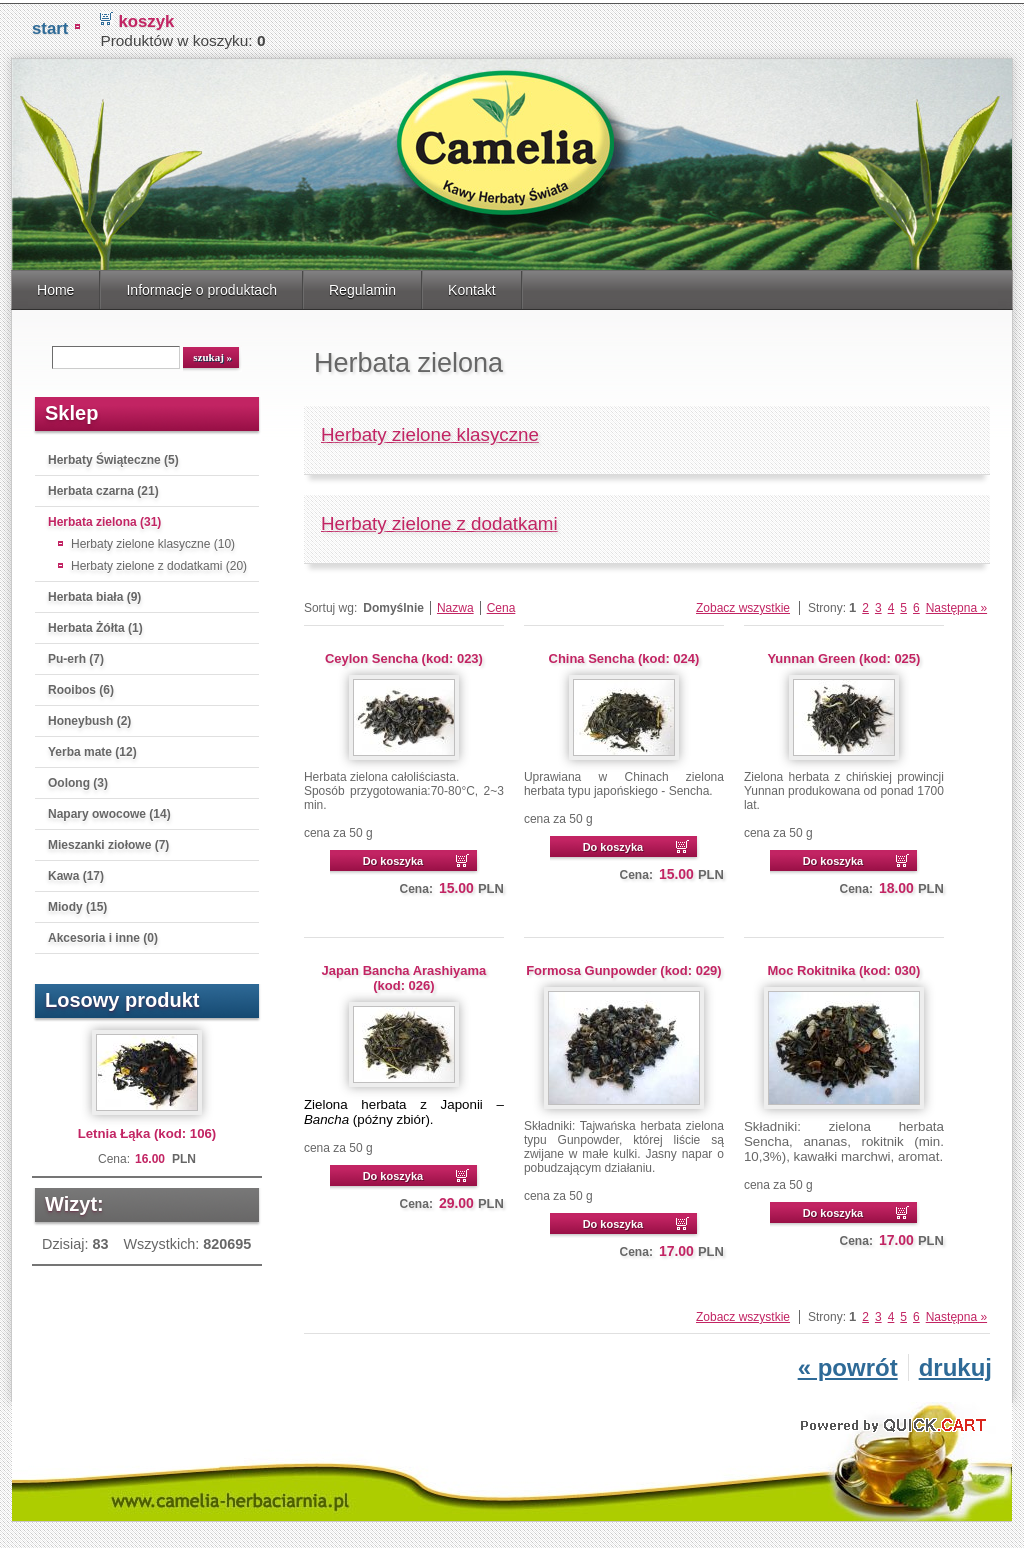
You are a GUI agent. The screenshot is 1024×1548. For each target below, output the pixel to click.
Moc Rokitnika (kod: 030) (843, 966)
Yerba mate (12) (92, 748)
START (50, 24)
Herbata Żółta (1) (95, 624)
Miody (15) (77, 903)
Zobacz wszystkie (743, 604)
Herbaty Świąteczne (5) (113, 456)
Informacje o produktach (201, 286)
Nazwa (455, 604)
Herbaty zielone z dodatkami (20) (159, 562)
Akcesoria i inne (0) (103, 934)
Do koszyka (393, 857)
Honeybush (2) (89, 717)
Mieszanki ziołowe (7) (108, 841)
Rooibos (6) (81, 686)
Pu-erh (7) (76, 655)
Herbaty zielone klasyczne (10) (153, 540)
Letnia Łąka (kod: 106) (147, 1129)
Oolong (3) (78, 779)
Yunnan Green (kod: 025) (843, 654)
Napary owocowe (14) (109, 810)
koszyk (146, 17)
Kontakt (472, 286)
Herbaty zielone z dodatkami (439, 519)
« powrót (848, 1363)
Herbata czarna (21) (103, 487)
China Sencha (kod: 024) (624, 654)
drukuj (955, 1363)
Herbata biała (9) (94, 593)
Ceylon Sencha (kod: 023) (404, 654)
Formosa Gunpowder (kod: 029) (624, 966)
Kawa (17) (76, 872)
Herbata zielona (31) (104, 518)
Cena (501, 604)
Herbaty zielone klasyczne (430, 430)
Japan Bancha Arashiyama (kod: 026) (404, 974)
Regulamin (362, 286)
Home (55, 286)
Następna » (956, 604)
